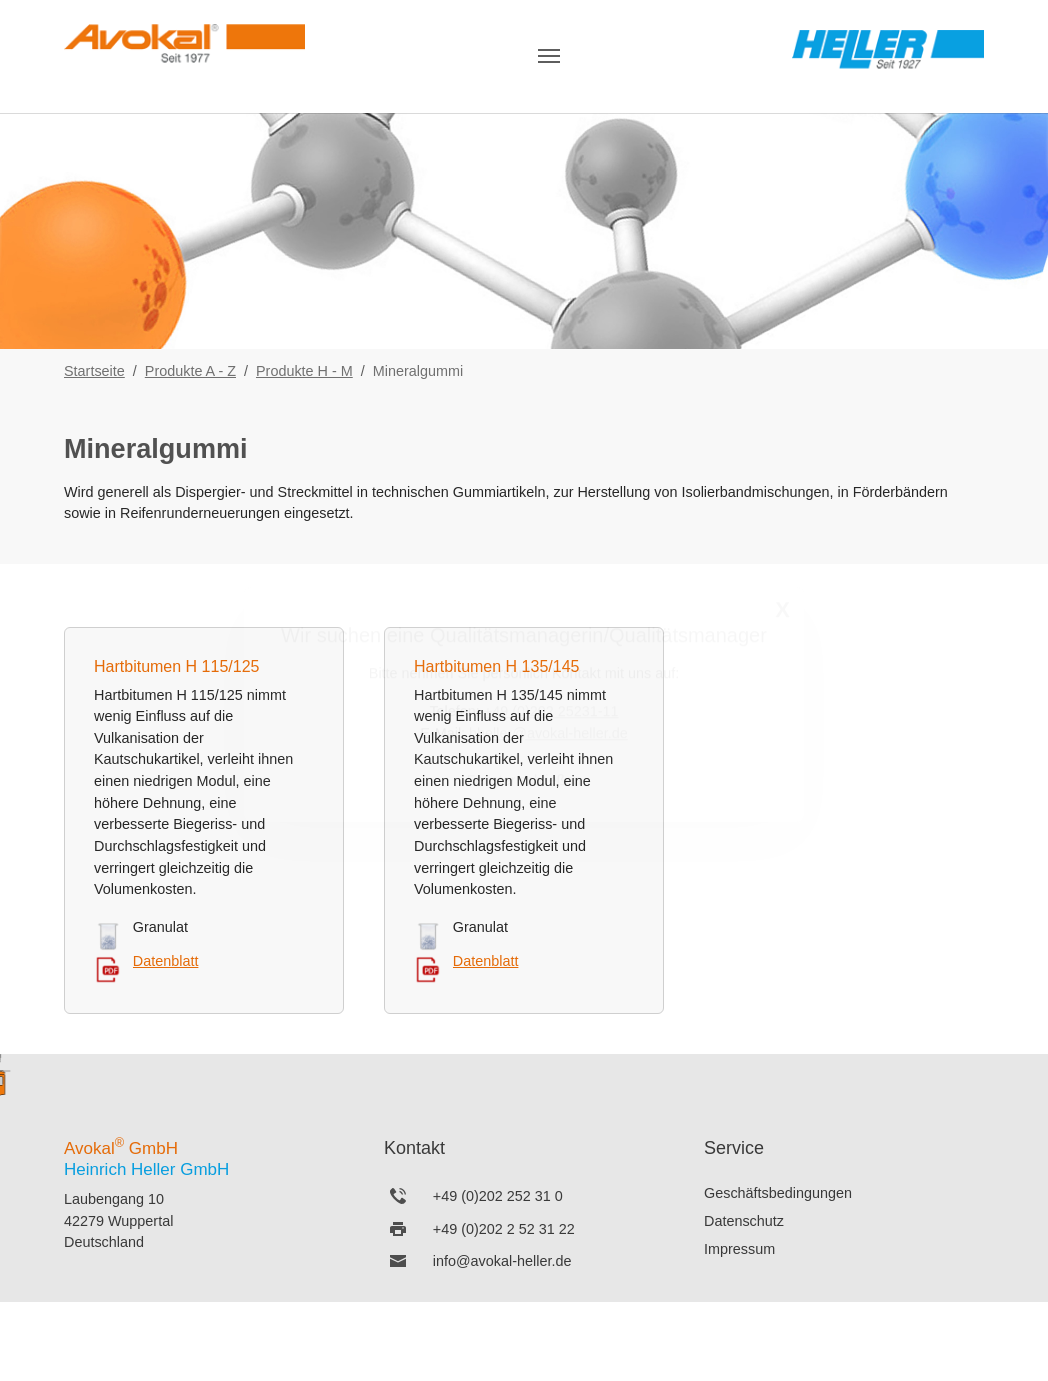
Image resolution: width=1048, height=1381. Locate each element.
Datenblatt (166, 961)
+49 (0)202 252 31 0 (498, 1196)
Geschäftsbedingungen (778, 1193)
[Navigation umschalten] (549, 56)
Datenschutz (744, 1221)
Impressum (739, 1249)
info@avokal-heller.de (502, 1261)
